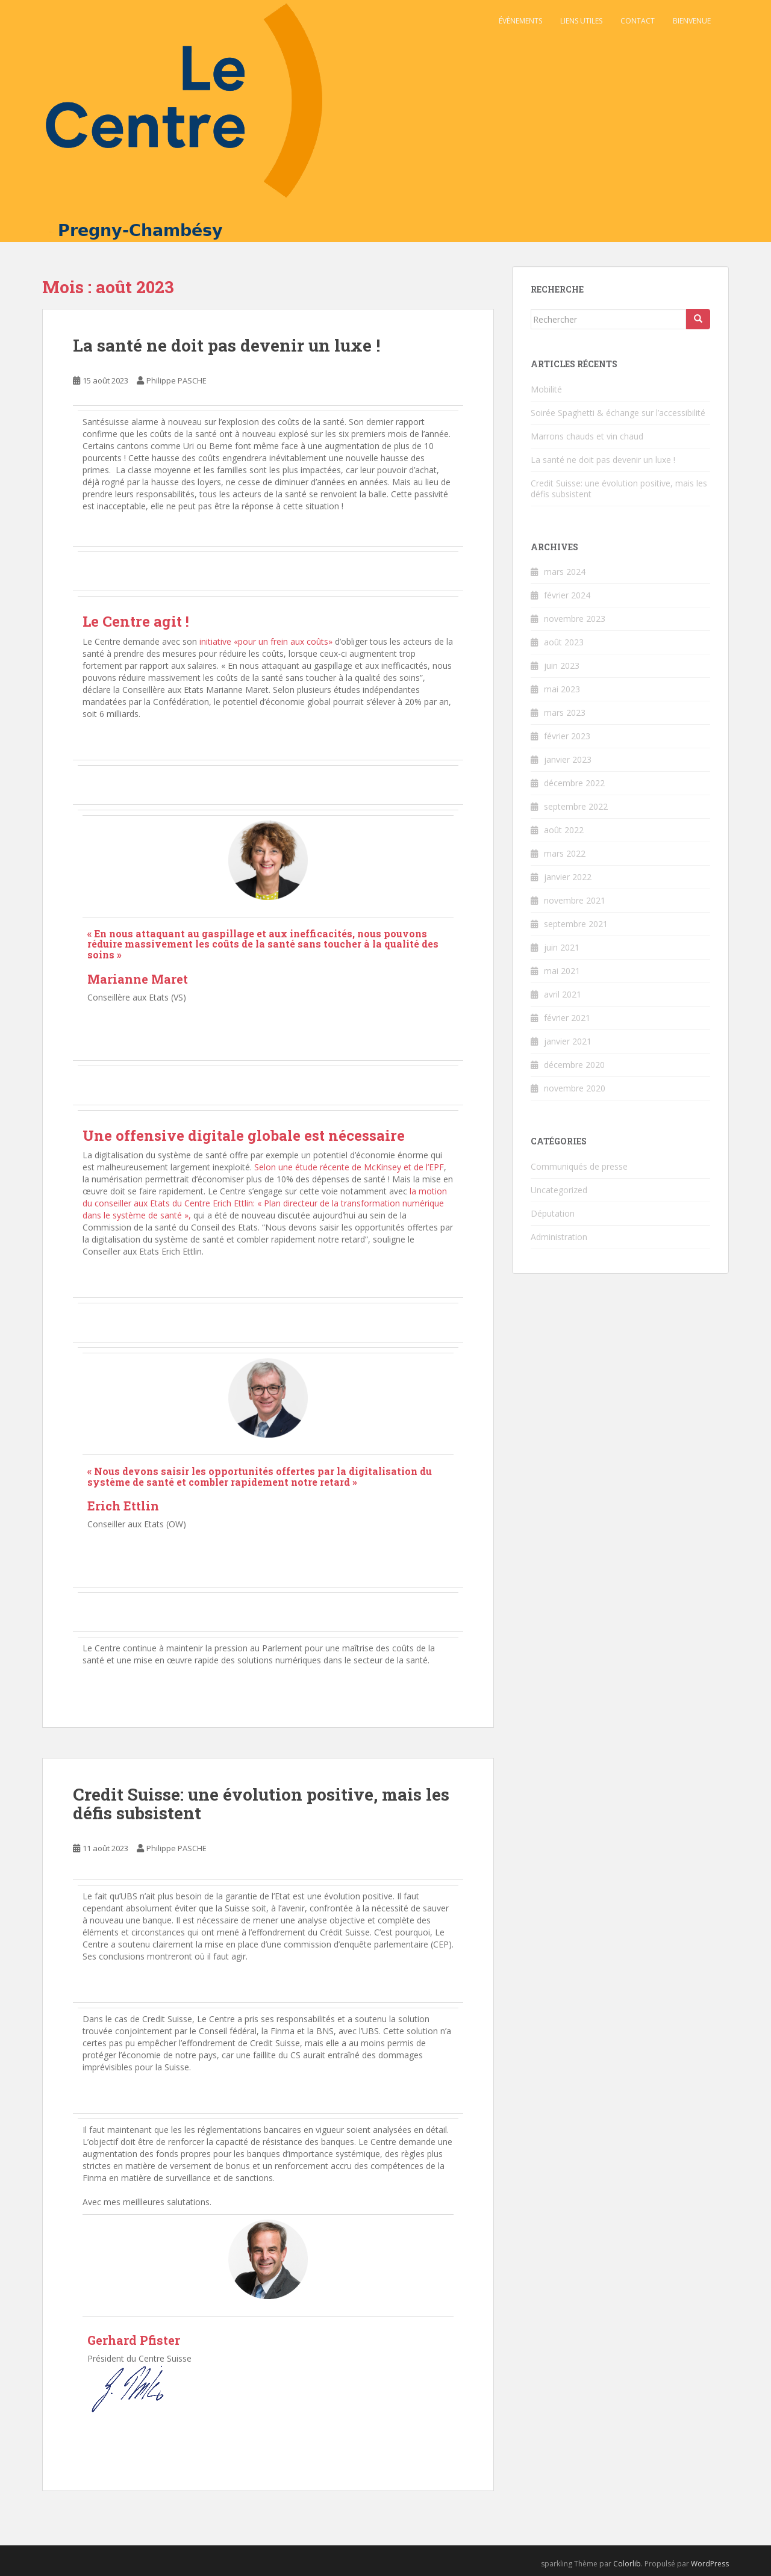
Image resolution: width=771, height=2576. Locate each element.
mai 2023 (562, 689)
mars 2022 (564, 853)
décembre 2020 (574, 1064)
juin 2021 (561, 947)
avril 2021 (562, 994)
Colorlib (627, 2564)
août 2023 (564, 642)
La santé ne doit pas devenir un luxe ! (226, 345)
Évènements (520, 21)
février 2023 (567, 736)
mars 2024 (564, 571)
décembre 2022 (574, 783)
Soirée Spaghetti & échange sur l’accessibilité (618, 412)
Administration (559, 1237)
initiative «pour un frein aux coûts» (265, 641)
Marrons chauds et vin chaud (587, 436)
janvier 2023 (568, 759)
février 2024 (567, 595)
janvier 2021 (568, 1041)
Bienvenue (692, 21)
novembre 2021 (574, 900)
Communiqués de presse (579, 1166)
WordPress (710, 2564)
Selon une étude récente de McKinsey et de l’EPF (349, 1167)
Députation (553, 1213)
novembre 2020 (574, 1088)
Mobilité (546, 389)
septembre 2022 (576, 806)
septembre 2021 (576, 924)
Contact (637, 21)
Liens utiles (581, 21)
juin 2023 (561, 665)
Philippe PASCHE (176, 380)
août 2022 (564, 830)
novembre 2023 (574, 618)
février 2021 (567, 1017)
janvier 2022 (568, 877)
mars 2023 (564, 712)
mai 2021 (562, 970)
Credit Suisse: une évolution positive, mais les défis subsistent (261, 1803)
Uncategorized (559, 1190)
